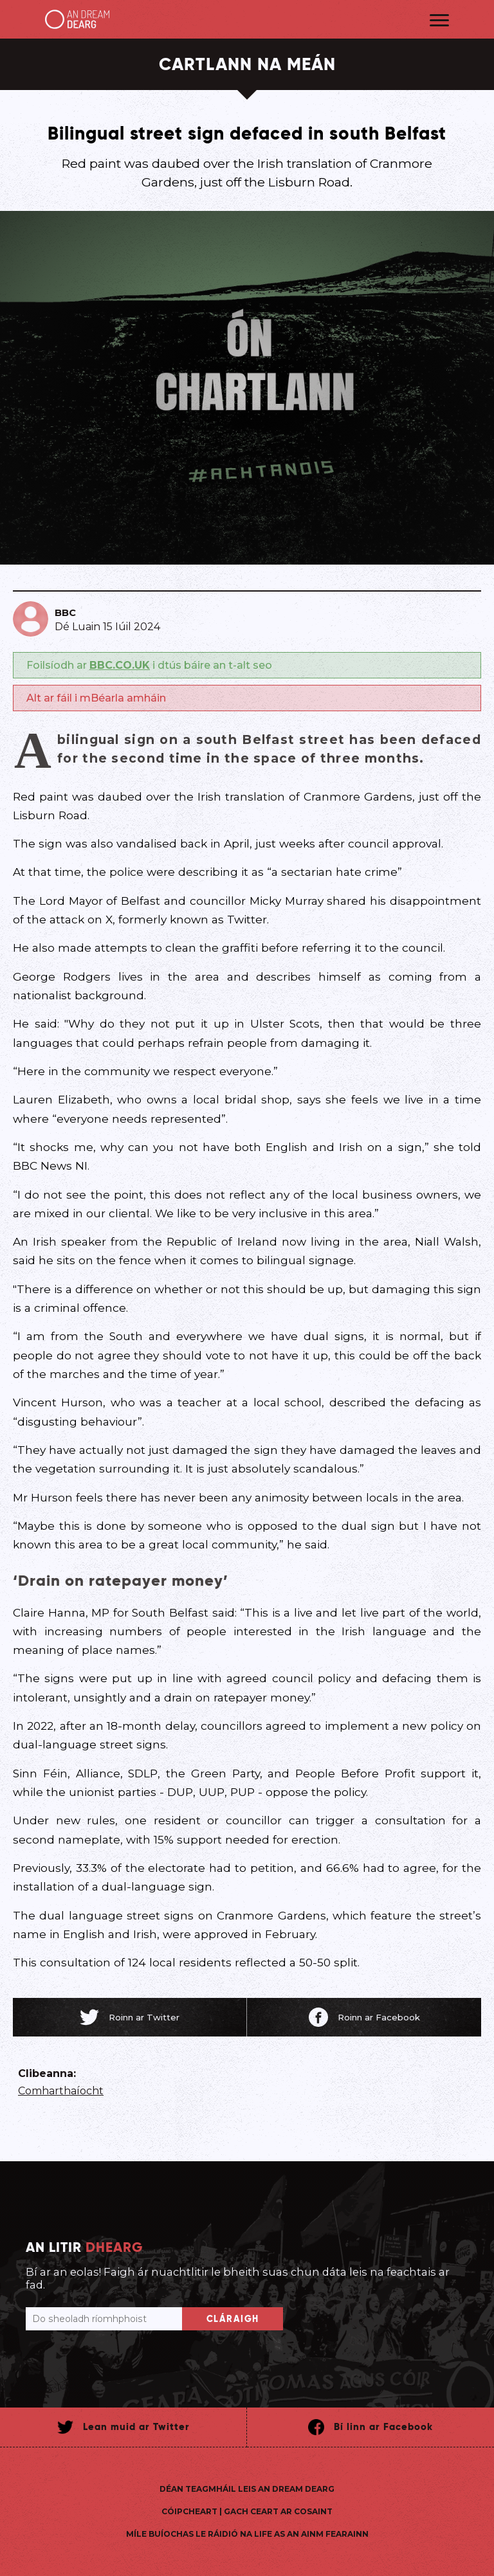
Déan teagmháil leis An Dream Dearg (247, 2489)
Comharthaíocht (61, 2091)
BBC (65, 613)
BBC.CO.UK (119, 665)
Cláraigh (232, 2319)
